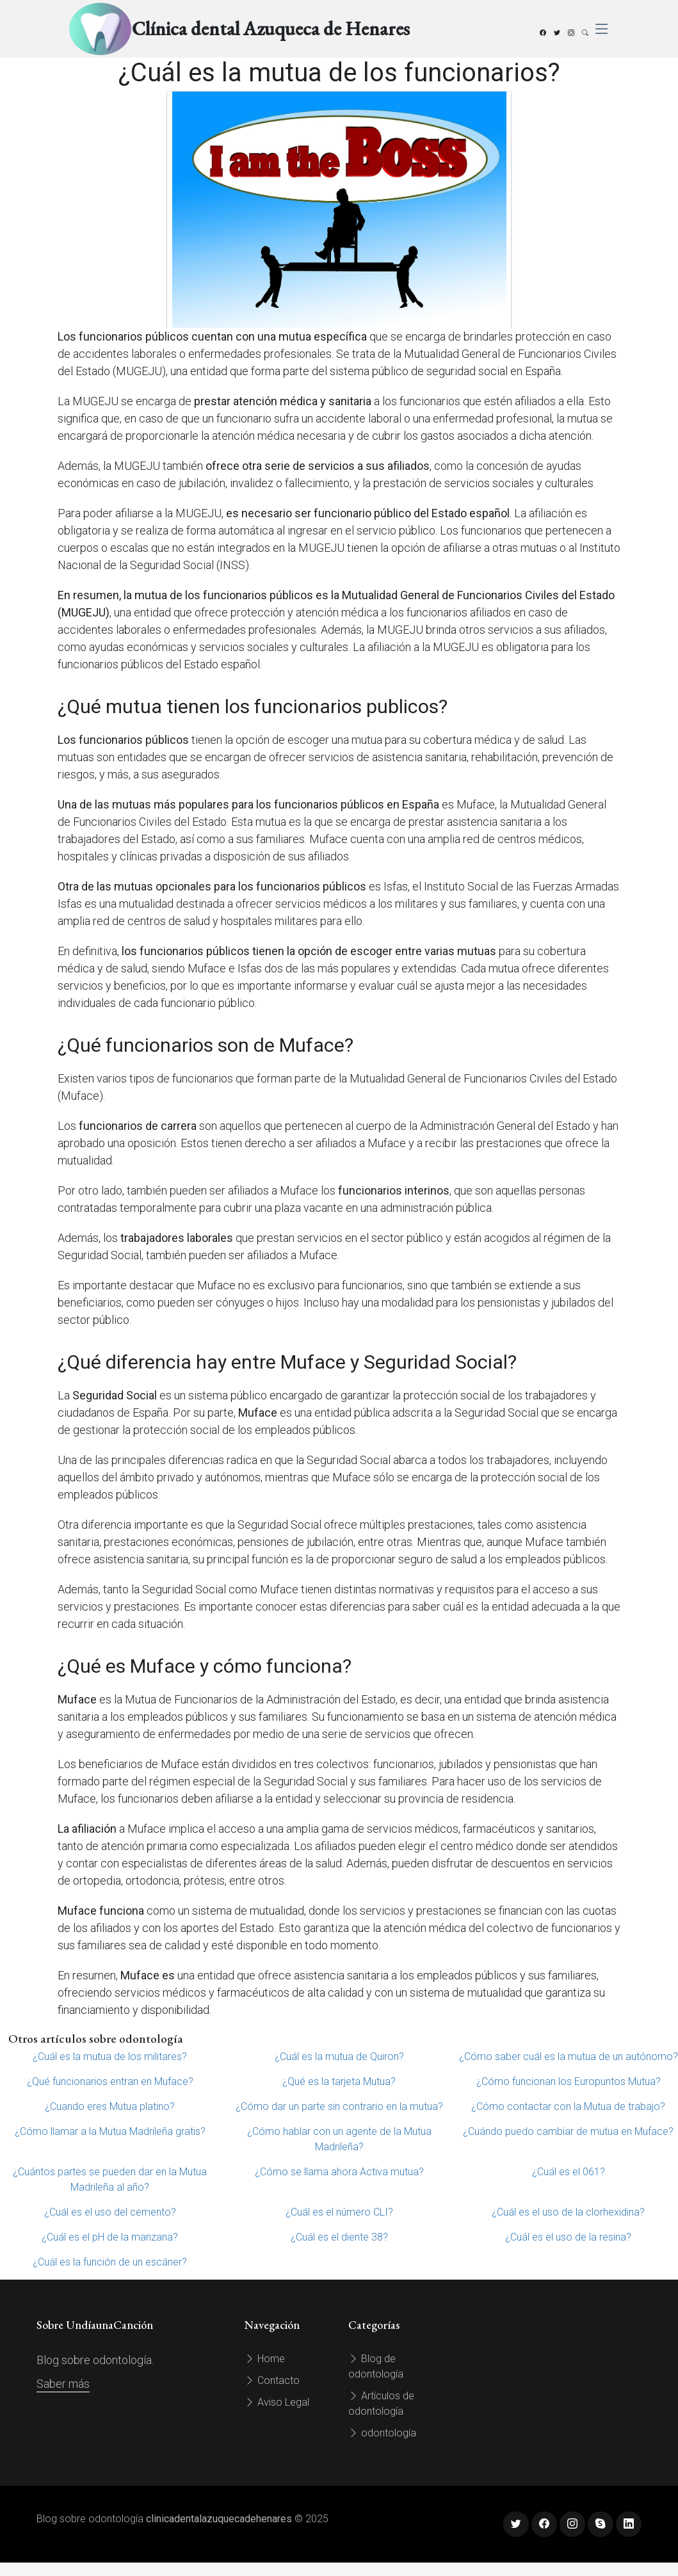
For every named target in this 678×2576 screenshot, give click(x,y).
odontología (382, 2433)
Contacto (272, 2380)
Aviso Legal (277, 2402)
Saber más (63, 2383)
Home (265, 2359)
